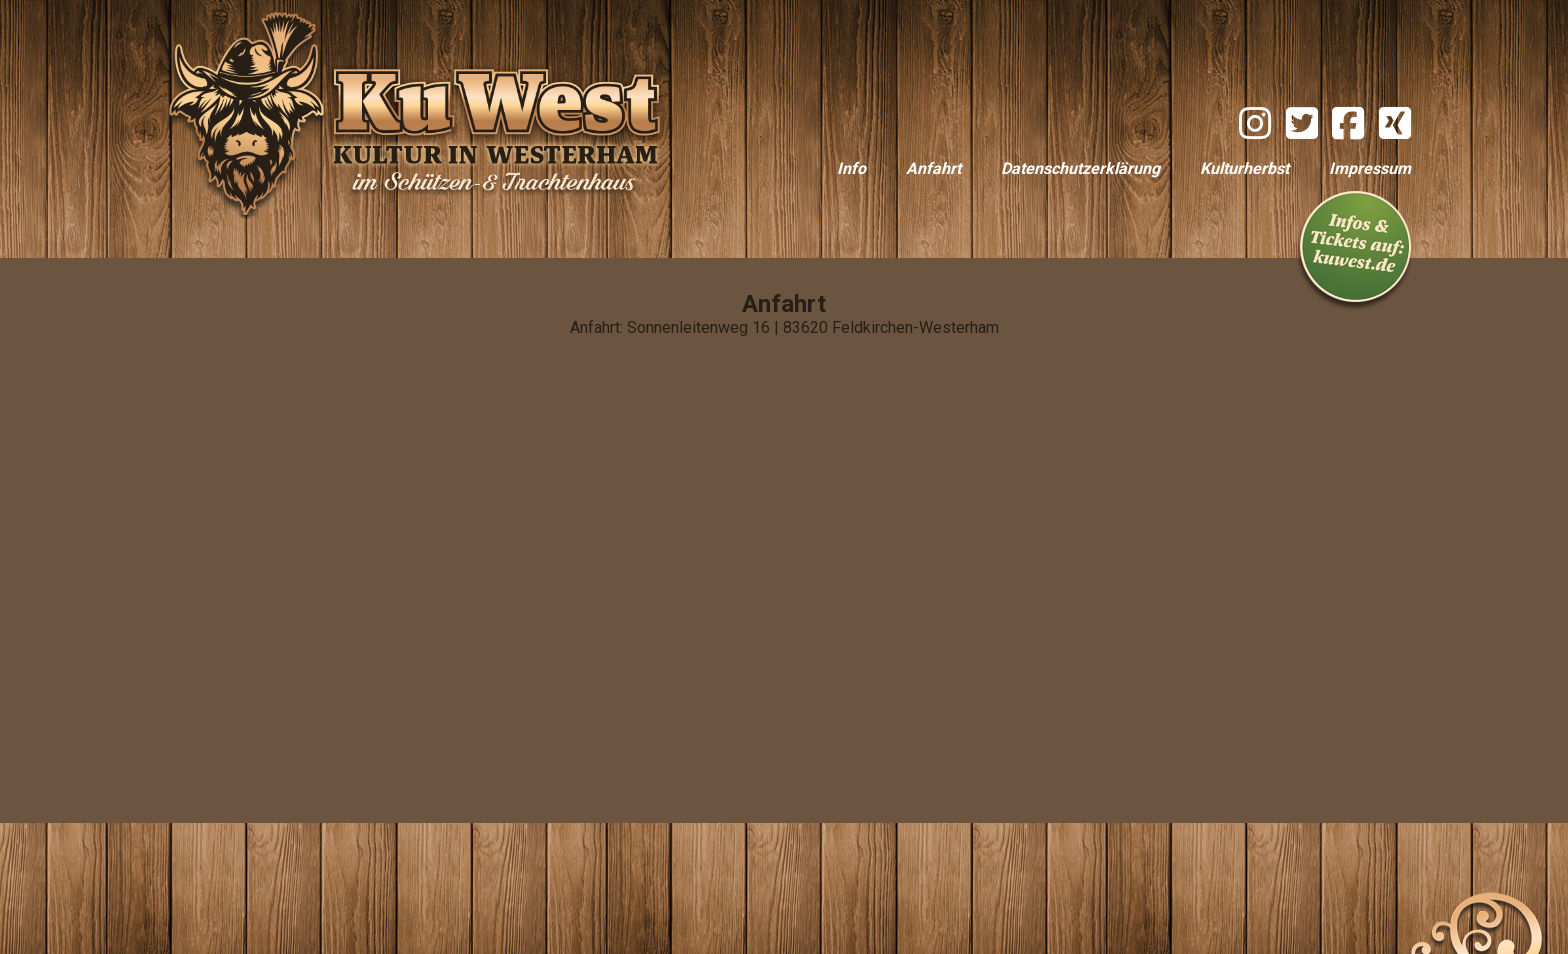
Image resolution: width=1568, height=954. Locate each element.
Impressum (1370, 168)
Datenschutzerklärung (1080, 168)
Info (851, 168)
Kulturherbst (1244, 168)
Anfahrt (933, 168)
